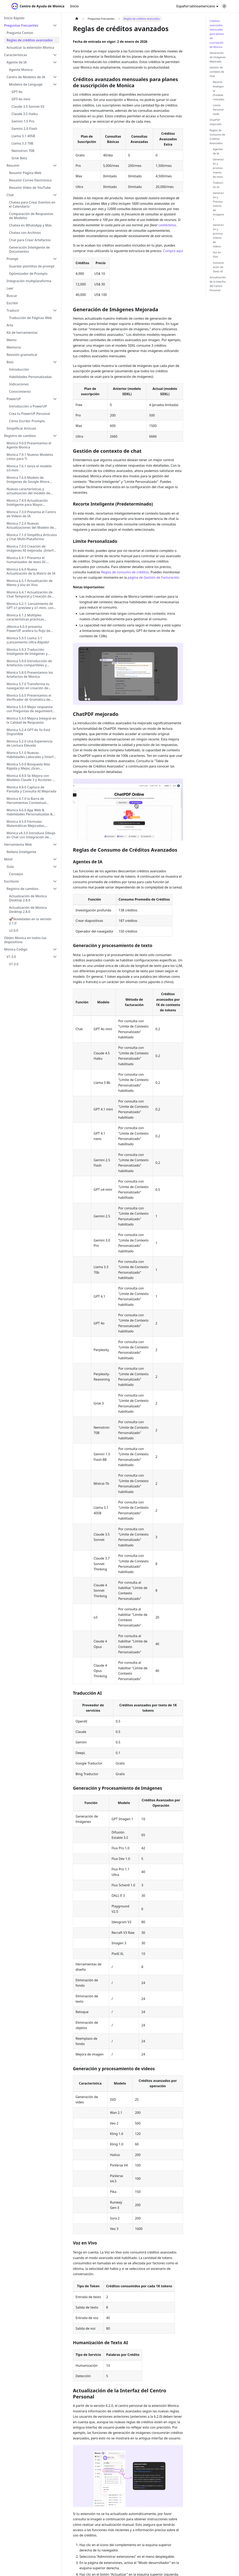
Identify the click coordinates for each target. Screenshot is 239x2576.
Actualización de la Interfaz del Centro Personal (218, 283)
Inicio (74, 6)
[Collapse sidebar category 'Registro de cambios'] (54, 435)
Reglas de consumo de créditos (125, 572)
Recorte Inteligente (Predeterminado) (218, 90)
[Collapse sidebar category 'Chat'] (54, 195)
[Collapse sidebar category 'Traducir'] (54, 310)
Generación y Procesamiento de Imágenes (218, 206)
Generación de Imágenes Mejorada (217, 57)
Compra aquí (173, 251)
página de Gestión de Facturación (153, 577)
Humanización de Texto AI (218, 267)
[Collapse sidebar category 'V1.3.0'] (54, 956)
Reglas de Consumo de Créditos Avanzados (217, 136)
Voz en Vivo (217, 254)
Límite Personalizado (218, 109)
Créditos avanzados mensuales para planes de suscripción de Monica (217, 34)
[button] (30, 25)
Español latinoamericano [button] (195, 6)
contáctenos (167, 225)
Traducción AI (218, 185)
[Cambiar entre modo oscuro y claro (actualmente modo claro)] (224, 6)
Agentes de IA (218, 151)
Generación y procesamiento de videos (218, 235)
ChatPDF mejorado (215, 122)
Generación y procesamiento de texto (218, 167)
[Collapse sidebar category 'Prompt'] (54, 259)
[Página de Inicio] (77, 19)
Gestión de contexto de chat (217, 72)
